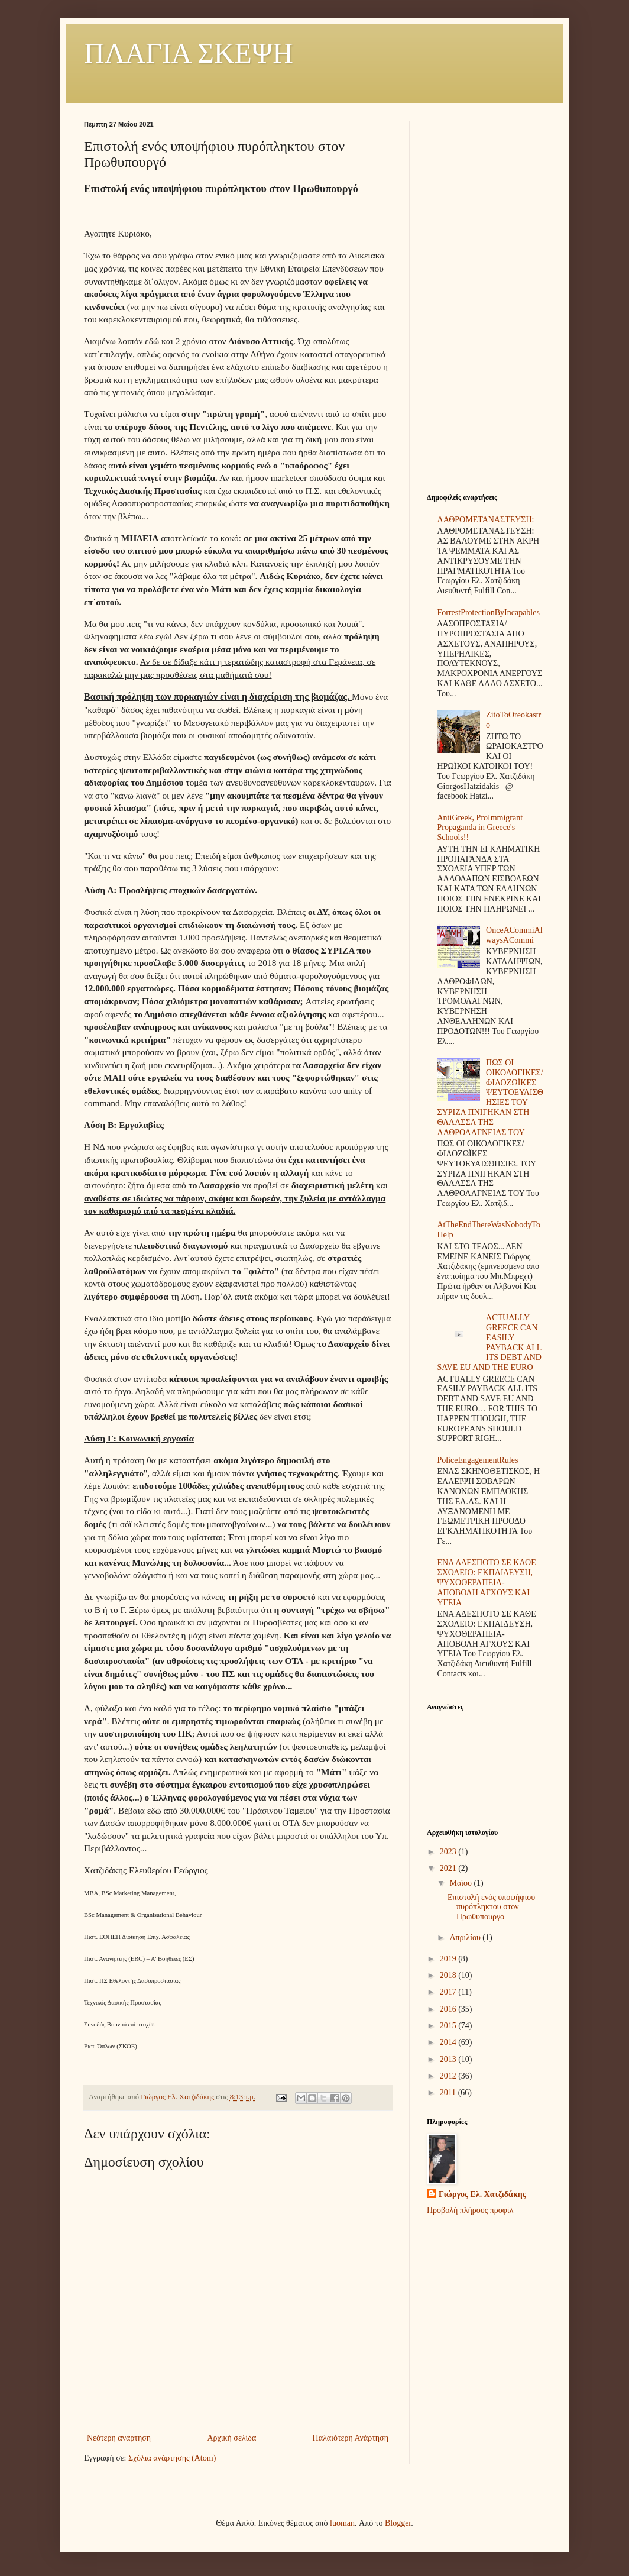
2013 (449, 2059)
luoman (342, 2523)
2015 (449, 2025)
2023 (449, 1851)
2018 (449, 1975)
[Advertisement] (486, 298)
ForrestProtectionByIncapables (488, 612)
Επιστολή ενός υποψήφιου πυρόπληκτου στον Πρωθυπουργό (491, 1907)
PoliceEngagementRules (477, 1460)
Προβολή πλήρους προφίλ (470, 2210)
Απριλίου (465, 1937)
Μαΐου (461, 1883)
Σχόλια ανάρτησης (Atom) (172, 2458)
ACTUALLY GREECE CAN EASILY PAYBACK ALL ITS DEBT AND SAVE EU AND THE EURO (489, 1342)
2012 (449, 2075)
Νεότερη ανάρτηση (119, 2437)
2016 (449, 2009)
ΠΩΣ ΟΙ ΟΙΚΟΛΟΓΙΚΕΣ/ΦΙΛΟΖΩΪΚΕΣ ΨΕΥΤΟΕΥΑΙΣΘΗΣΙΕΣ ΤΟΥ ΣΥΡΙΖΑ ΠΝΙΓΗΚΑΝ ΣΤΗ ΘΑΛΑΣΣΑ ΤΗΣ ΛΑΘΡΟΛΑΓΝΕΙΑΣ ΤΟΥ (490, 1097)
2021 (449, 1868)
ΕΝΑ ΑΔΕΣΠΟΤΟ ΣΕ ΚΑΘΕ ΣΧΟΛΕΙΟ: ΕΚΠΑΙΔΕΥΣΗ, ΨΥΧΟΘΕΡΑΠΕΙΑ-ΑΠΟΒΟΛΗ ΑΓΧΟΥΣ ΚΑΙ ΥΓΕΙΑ (486, 1582)
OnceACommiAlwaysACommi (514, 935)
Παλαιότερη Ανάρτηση (350, 2437)
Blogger (398, 2523)
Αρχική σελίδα (231, 2437)
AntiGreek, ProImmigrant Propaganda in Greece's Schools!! (480, 827)
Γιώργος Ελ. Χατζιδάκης (482, 2194)
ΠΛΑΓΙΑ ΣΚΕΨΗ (188, 53)
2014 (449, 2042)
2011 (449, 2092)
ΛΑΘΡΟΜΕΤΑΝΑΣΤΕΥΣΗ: (485, 519)
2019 (449, 1958)
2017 (449, 1991)
